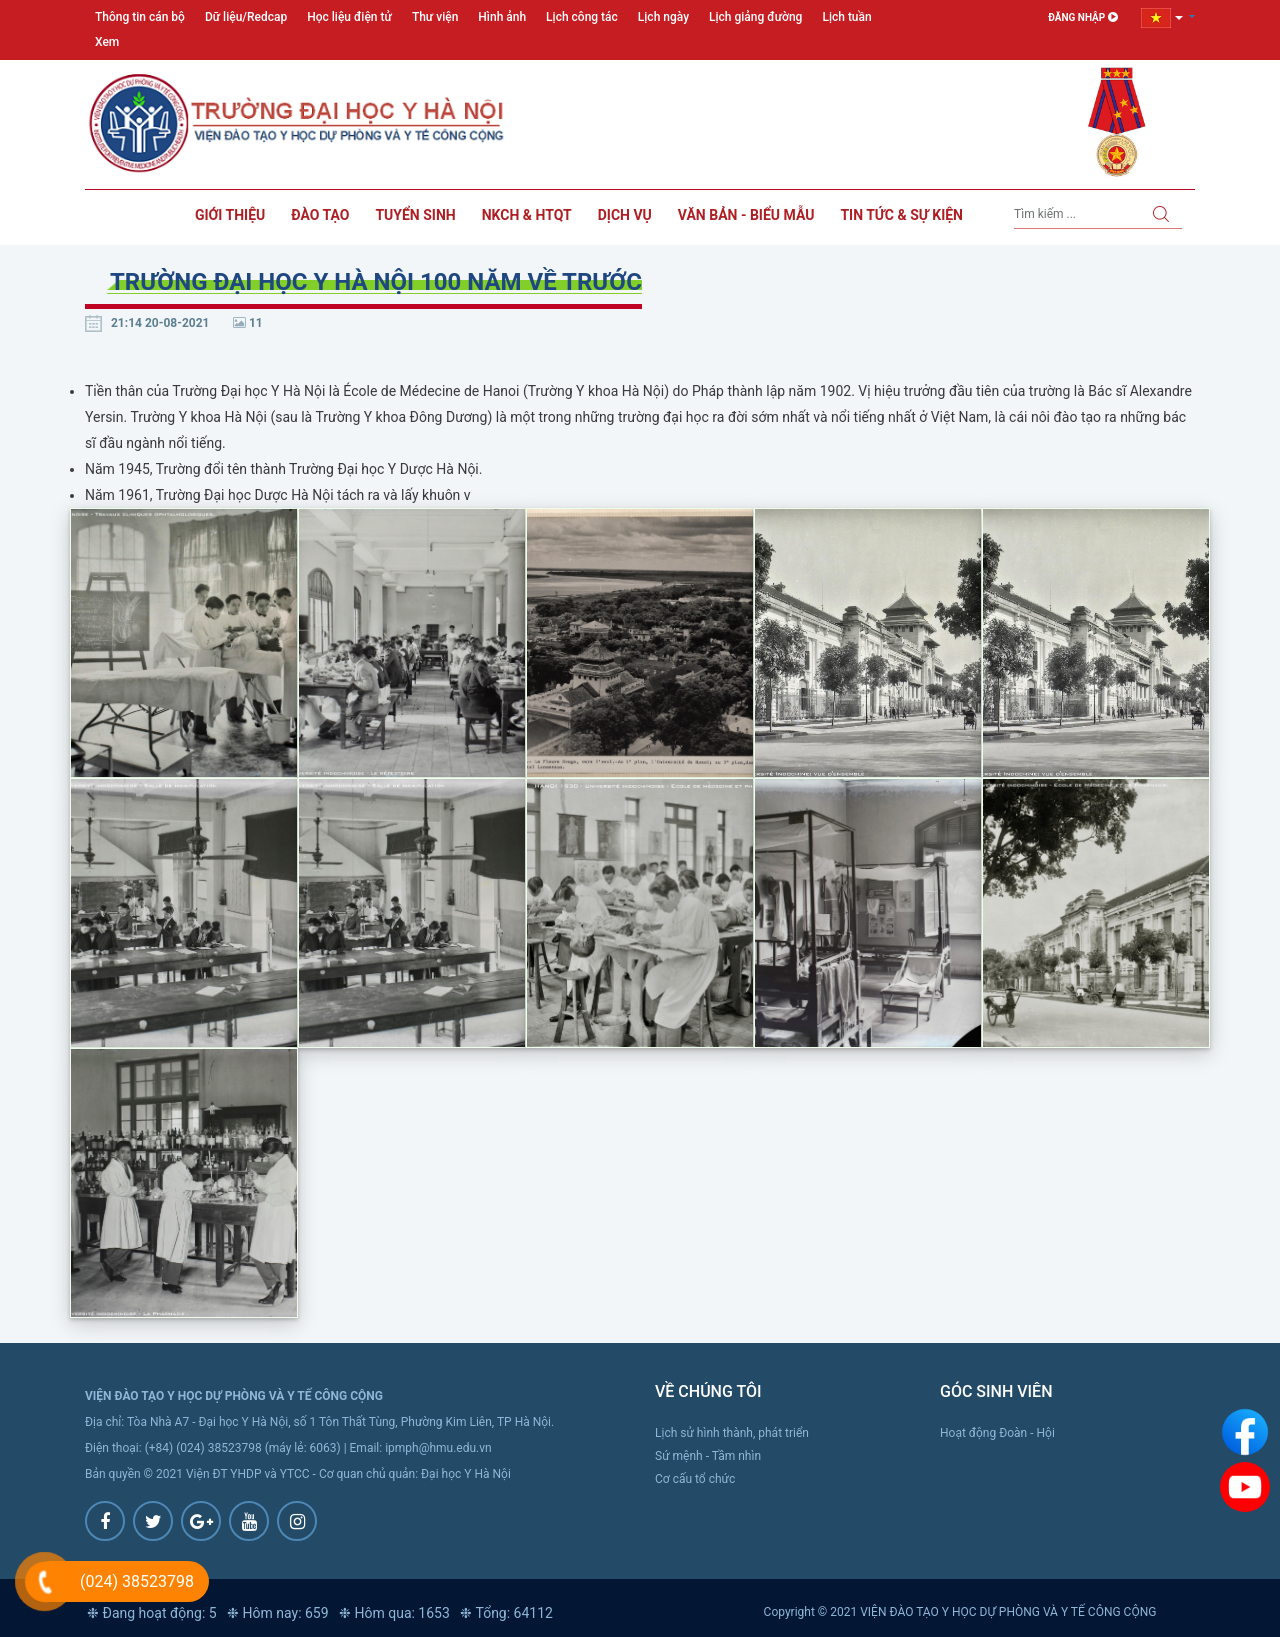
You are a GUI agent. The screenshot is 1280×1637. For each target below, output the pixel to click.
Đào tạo (320, 215)
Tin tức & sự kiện (901, 215)
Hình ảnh (502, 17)
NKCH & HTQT (527, 215)
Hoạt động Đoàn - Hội (997, 1433)
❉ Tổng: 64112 (506, 1613)
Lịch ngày (663, 17)
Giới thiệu (230, 215)
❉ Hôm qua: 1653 (394, 1613)
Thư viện (435, 17)
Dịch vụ (625, 215)
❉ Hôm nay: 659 (278, 1613)
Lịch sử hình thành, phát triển (732, 1433)
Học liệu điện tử (349, 17)
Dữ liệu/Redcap (246, 17)
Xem (107, 42)
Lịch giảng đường (755, 17)
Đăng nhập (1082, 17)
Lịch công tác (582, 17)
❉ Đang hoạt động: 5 (152, 1613)
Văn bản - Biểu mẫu (746, 215)
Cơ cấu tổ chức (695, 1479)
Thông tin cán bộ (140, 17)
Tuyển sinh (415, 215)
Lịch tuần (846, 17)
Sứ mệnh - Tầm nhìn (708, 1456)
